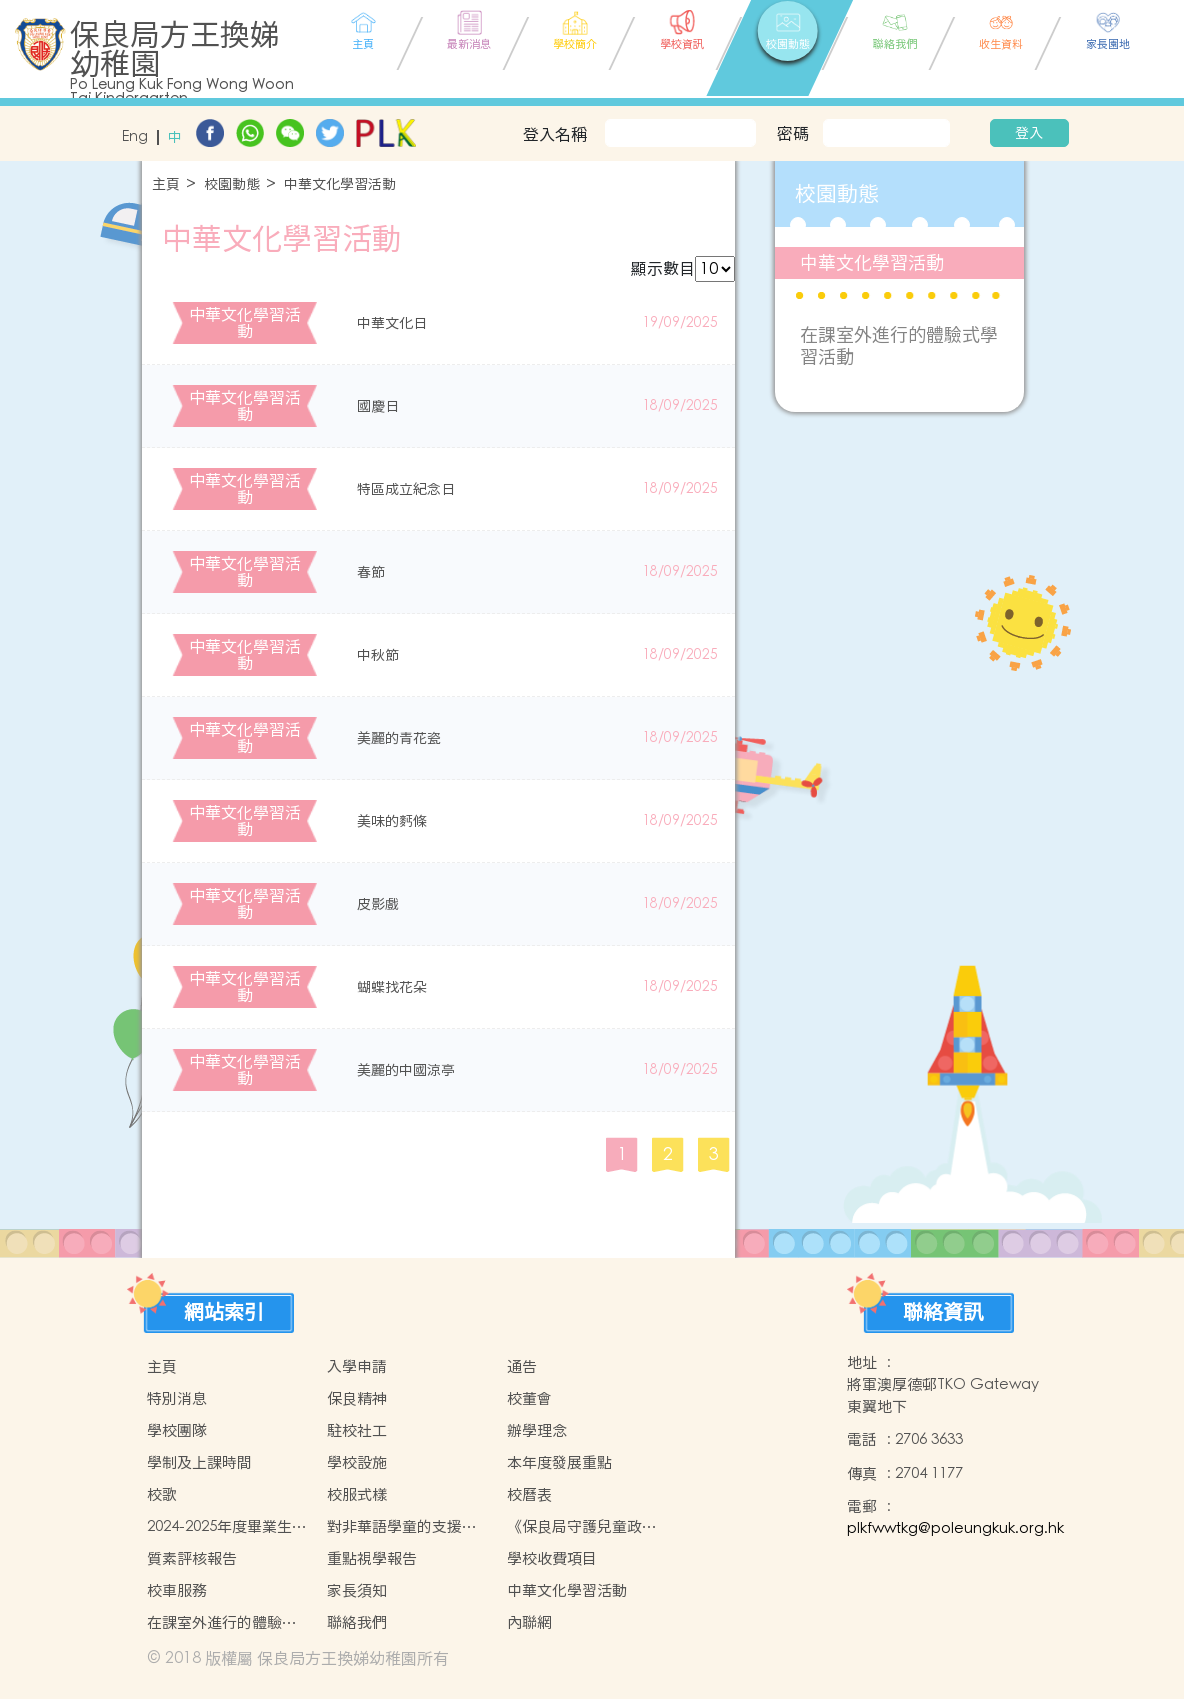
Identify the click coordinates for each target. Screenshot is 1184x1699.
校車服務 (177, 1590)
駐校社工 (357, 1430)
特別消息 (177, 1398)
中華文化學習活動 (340, 184)
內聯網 (529, 1622)
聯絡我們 (357, 1622)
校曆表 (529, 1494)
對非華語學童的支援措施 (402, 1527)
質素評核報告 (192, 1558)
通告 (522, 1366)
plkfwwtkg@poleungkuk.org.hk (955, 1528)
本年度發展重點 (559, 1462)
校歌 (162, 1494)
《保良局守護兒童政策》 (574, 1527)
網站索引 (224, 1312)
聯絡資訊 (943, 1312)
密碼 (793, 133)
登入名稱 (555, 134)
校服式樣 (357, 1494)
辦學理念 (537, 1430)
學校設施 (357, 1462)
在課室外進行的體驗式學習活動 (899, 345)
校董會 (529, 1398)
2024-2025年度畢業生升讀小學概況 (227, 1527)
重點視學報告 (372, 1558)
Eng (135, 137)
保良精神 (357, 1398)
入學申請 (357, 1366)
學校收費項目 (552, 1558)
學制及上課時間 (199, 1462)
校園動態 (232, 184)
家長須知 (357, 1590)
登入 (1029, 133)
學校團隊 (177, 1430)
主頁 (166, 184)
